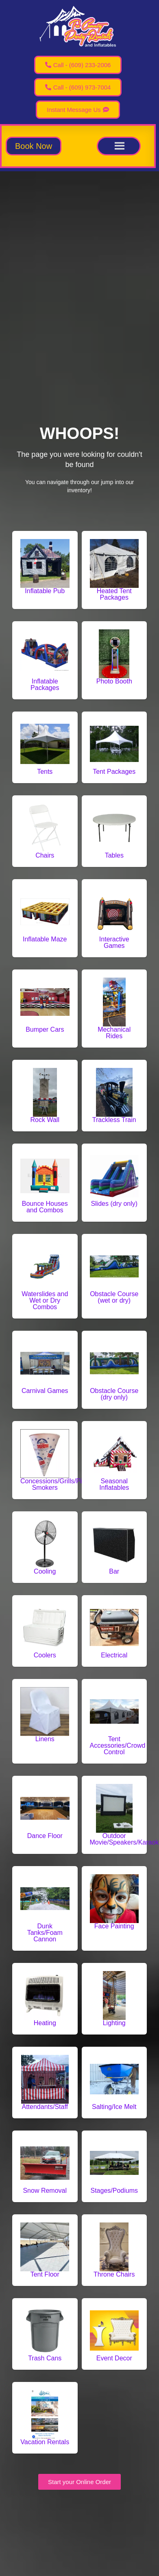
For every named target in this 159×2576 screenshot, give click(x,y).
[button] (33, 146)
